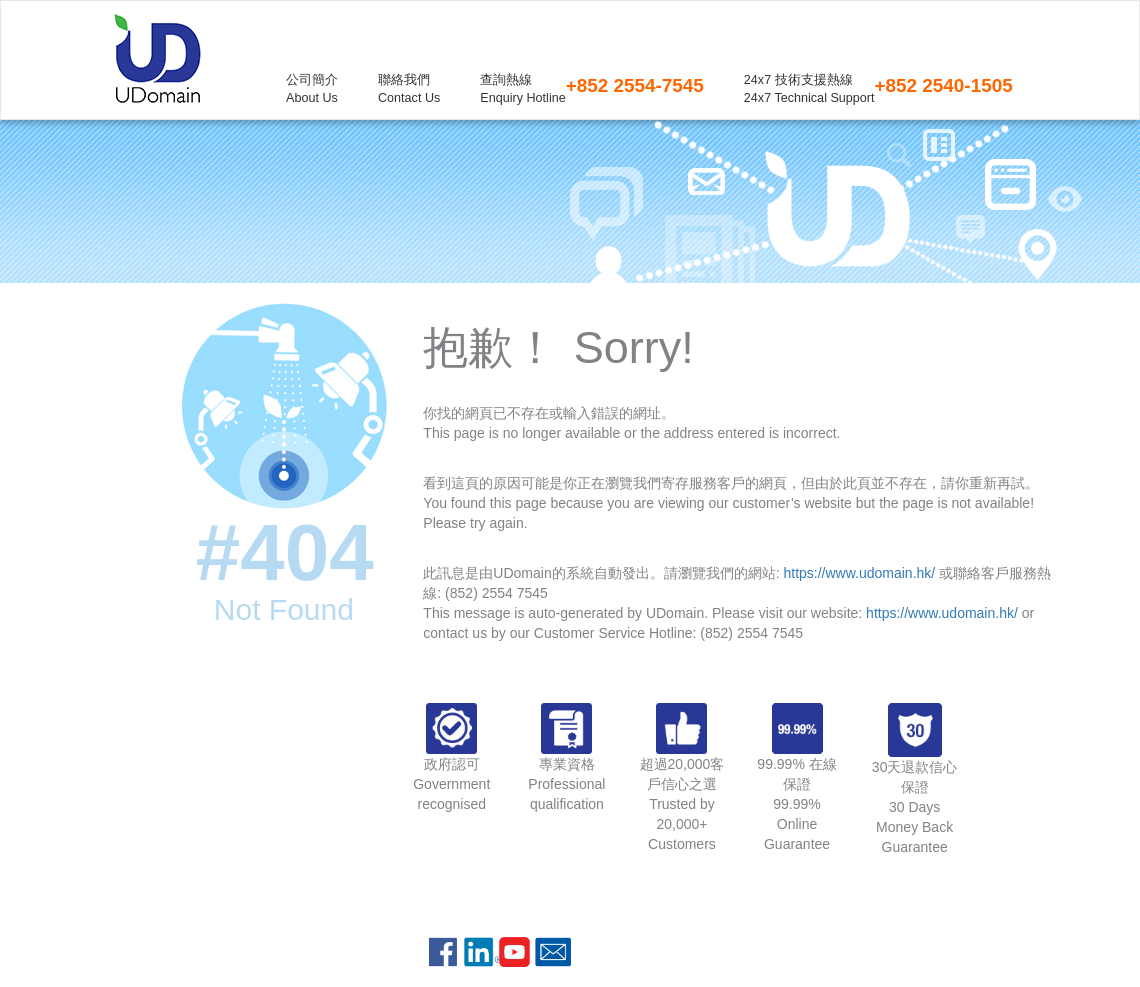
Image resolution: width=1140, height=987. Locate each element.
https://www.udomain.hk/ (859, 573)
